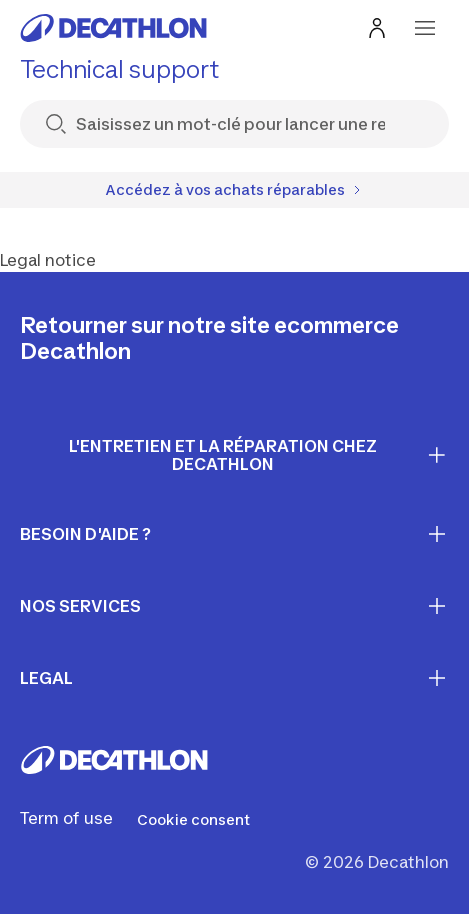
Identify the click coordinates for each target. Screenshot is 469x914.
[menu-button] (425, 28)
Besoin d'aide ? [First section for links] (234, 534)
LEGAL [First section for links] (234, 678)
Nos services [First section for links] (234, 606)
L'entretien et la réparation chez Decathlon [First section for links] (259, 455)
